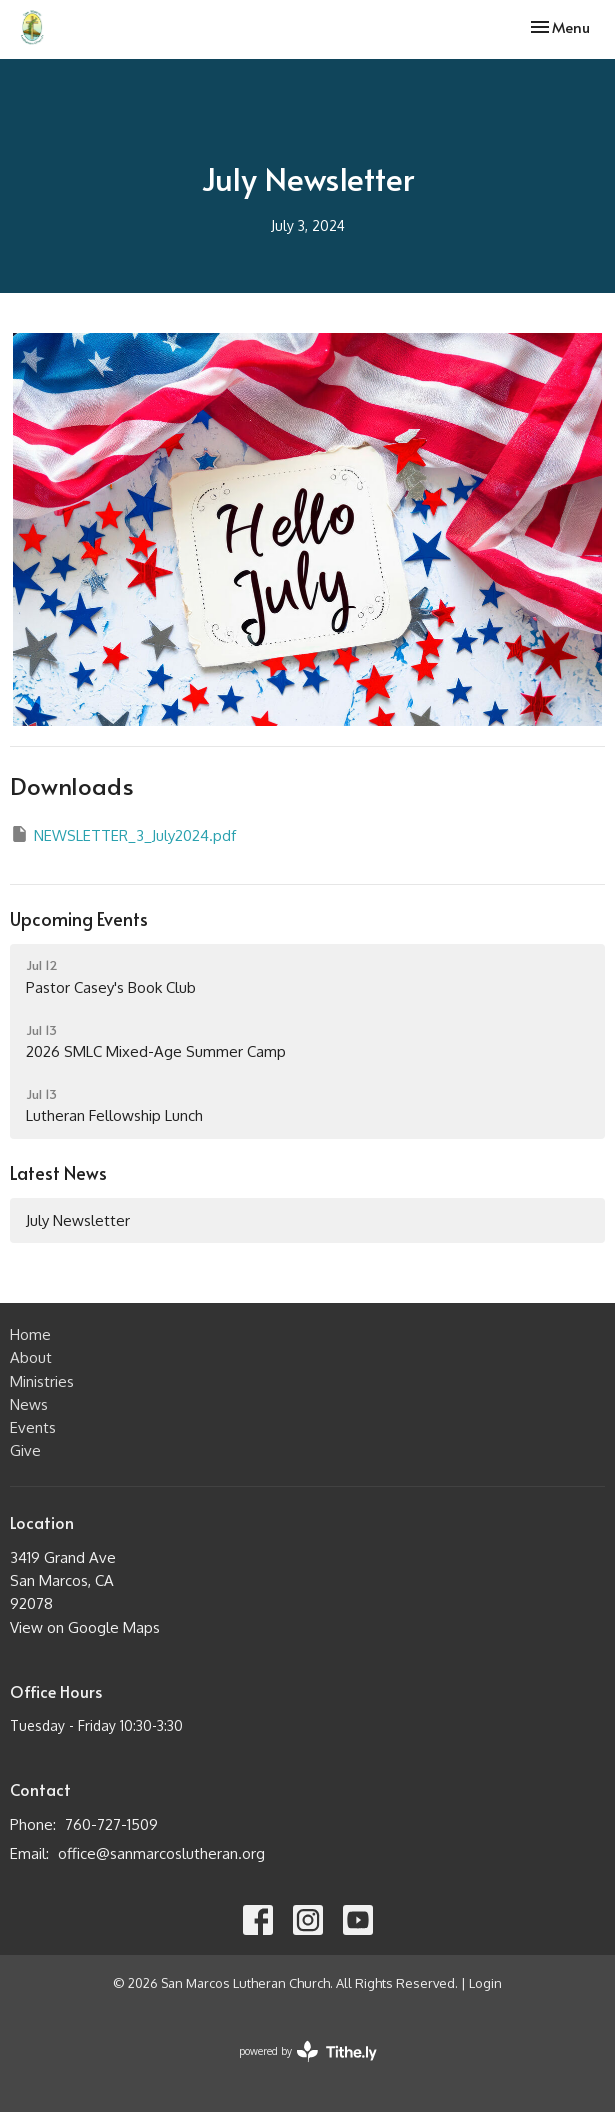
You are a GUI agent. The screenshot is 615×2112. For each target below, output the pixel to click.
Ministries (42, 1381)
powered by (308, 2051)
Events (33, 1427)
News (29, 1404)
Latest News (58, 1172)
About (31, 1357)
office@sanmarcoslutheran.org (161, 1853)
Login (485, 1983)
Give (25, 1450)
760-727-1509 (111, 1824)
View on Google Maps (85, 1627)
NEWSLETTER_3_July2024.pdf (123, 834)
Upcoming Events (79, 918)
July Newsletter (78, 1220)
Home (30, 1334)
